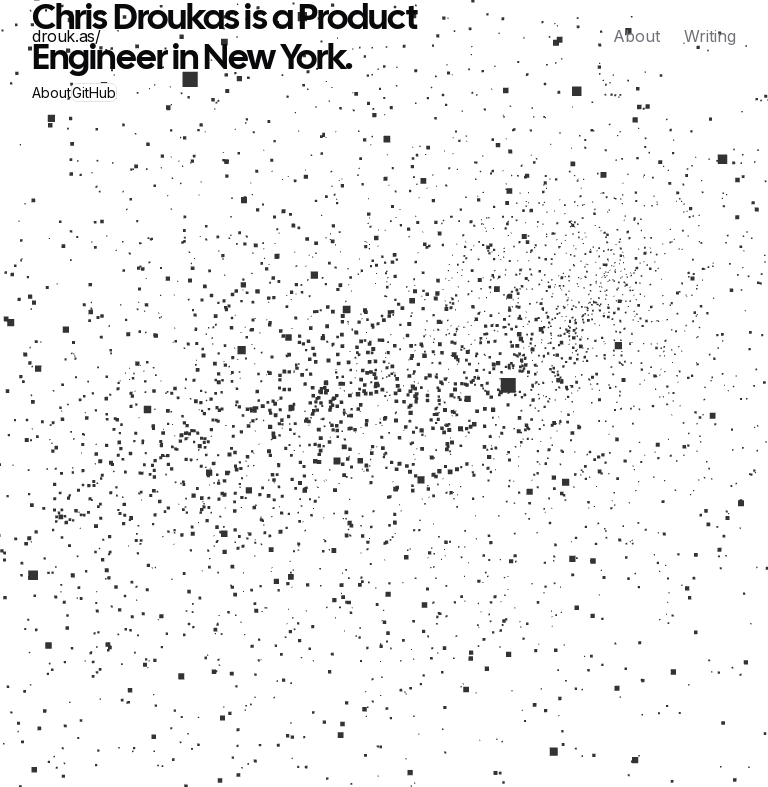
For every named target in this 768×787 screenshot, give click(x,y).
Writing (710, 36)
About (636, 36)
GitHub (94, 92)
